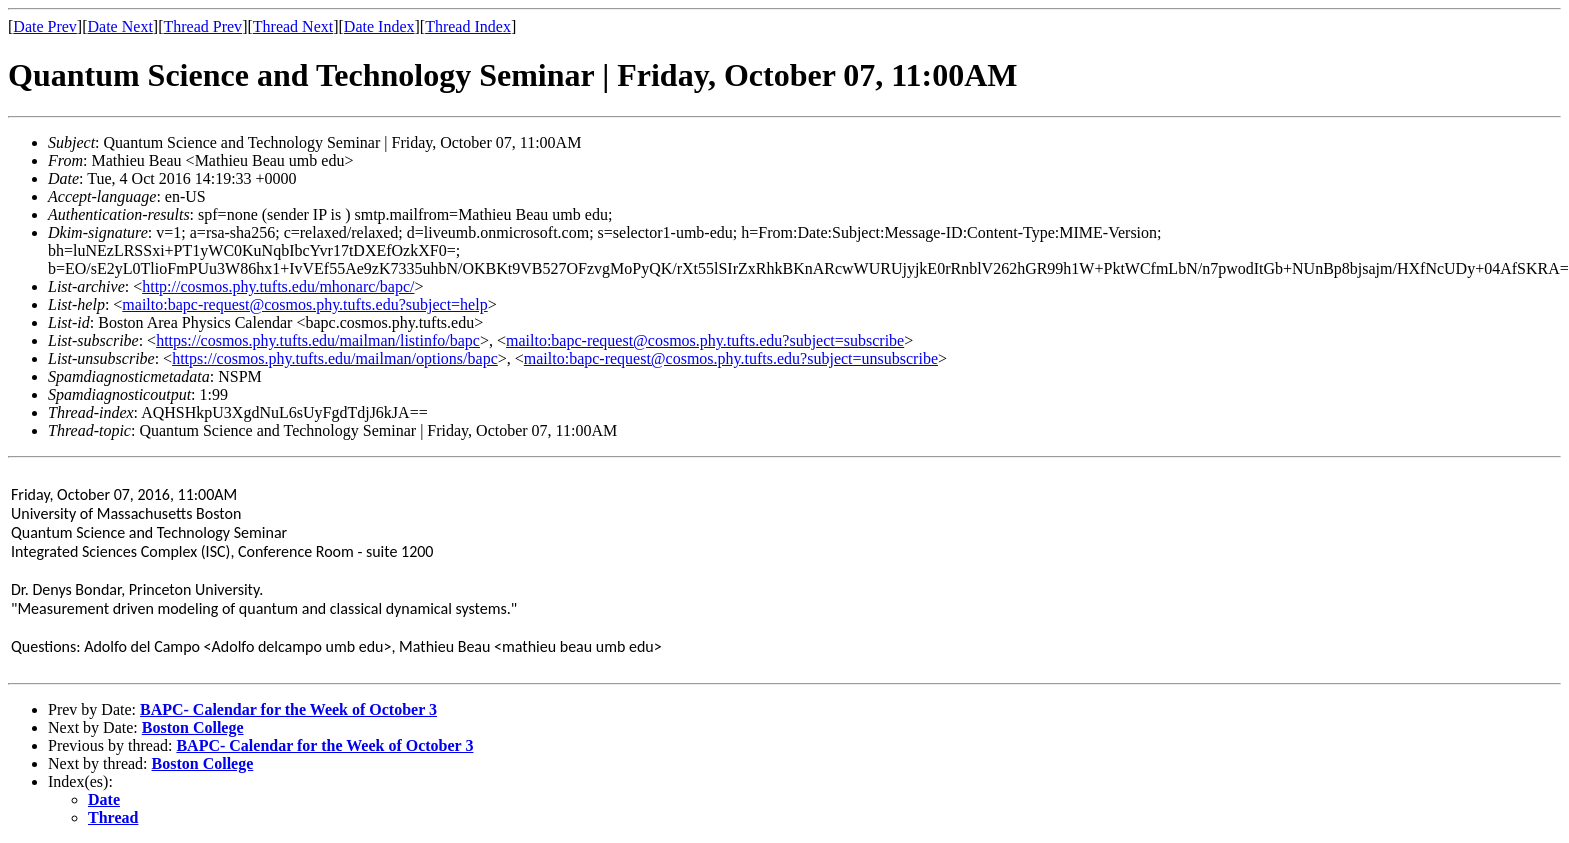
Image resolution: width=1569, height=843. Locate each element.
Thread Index (468, 26)
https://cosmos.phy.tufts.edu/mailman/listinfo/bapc (318, 340)
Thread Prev (202, 26)
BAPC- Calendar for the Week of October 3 (288, 709)
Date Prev (45, 26)
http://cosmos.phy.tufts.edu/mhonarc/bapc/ (278, 286)
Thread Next (293, 26)
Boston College (193, 727)
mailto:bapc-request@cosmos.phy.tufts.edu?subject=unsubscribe (731, 358)
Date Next (120, 26)
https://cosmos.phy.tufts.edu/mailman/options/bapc (335, 358)
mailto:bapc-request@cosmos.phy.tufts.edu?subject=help (304, 304)
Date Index (379, 26)
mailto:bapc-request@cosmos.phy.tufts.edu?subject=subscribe (705, 340)
